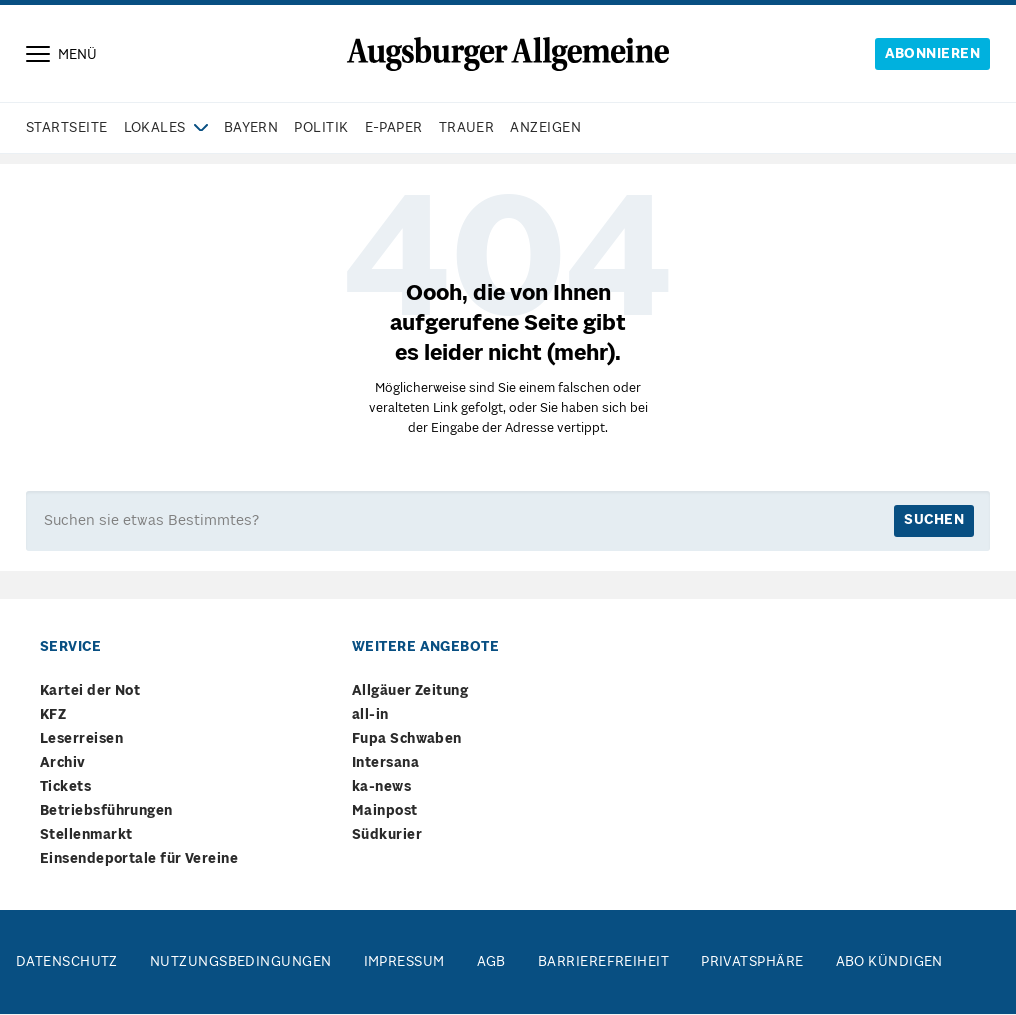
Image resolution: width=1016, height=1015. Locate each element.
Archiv (63, 764)
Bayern (251, 129)
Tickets (65, 788)
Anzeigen (545, 129)
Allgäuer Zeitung (410, 692)
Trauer (467, 129)
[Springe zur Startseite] (508, 54)
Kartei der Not (90, 692)
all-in (370, 716)
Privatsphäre (752, 963)
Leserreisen (81, 740)
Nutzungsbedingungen (241, 963)
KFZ (53, 716)
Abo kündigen (889, 963)
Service (70, 648)
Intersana (385, 764)
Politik (321, 129)
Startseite (67, 129)
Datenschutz (67, 963)
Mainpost (385, 812)
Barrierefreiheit (603, 963)
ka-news (381, 788)
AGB (491, 963)
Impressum (404, 963)
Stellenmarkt (86, 836)
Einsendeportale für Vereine (139, 860)
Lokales (155, 129)
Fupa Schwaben (407, 740)
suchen (934, 521)
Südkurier (387, 836)
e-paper (394, 129)
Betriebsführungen (106, 812)
